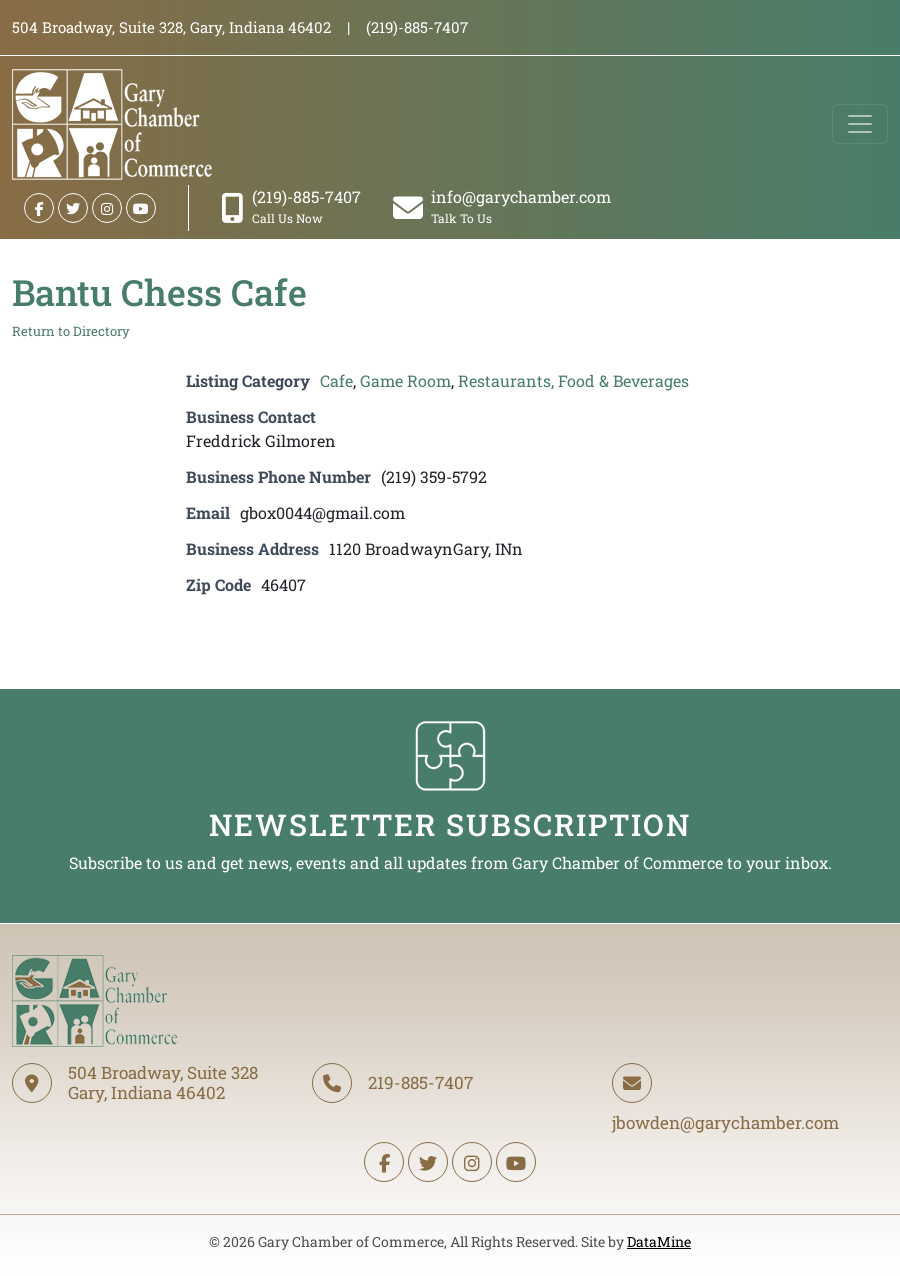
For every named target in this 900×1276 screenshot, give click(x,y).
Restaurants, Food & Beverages (573, 380)
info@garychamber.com (502, 206)
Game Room (405, 380)
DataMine (659, 1241)
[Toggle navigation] (860, 124)
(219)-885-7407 (291, 206)
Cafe (336, 380)
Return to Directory (71, 331)
